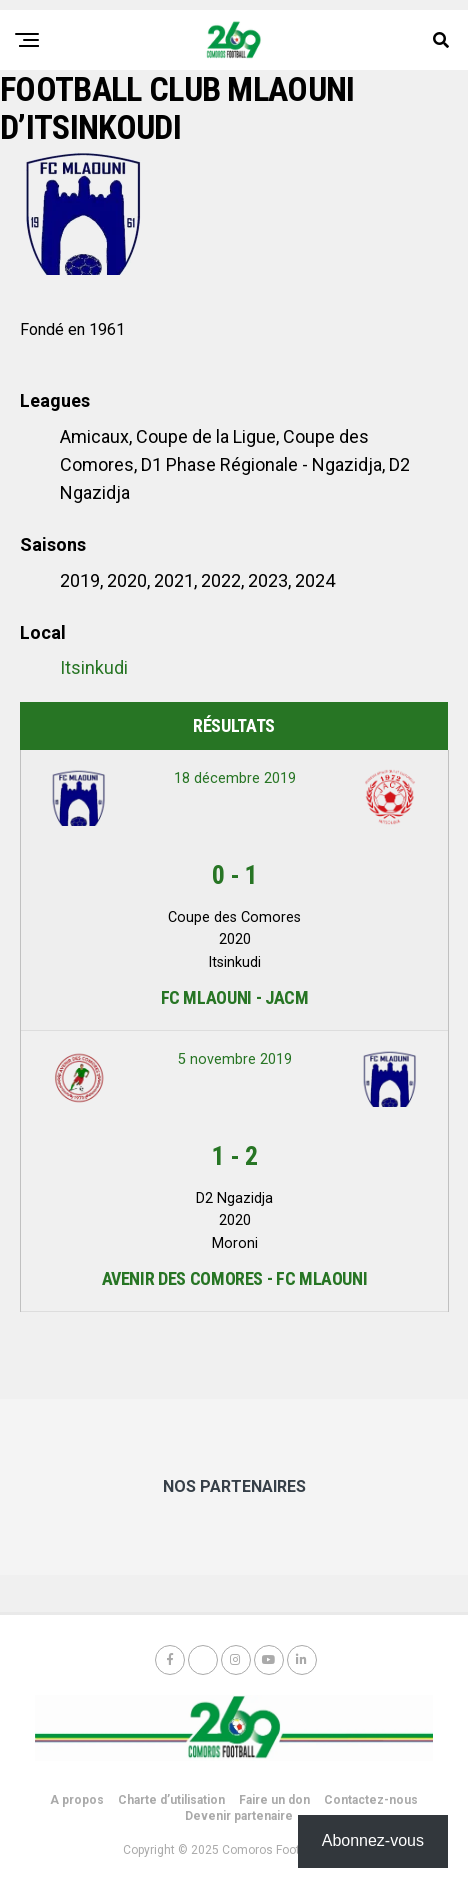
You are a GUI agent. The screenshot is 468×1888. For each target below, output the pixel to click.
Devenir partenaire (239, 1816)
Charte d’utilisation (171, 1800)
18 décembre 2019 (235, 778)
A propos (77, 1800)
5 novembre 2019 (235, 1059)
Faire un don (274, 1800)
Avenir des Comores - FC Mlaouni (235, 1278)
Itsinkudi (94, 667)
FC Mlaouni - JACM (235, 997)
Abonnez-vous (373, 1840)
